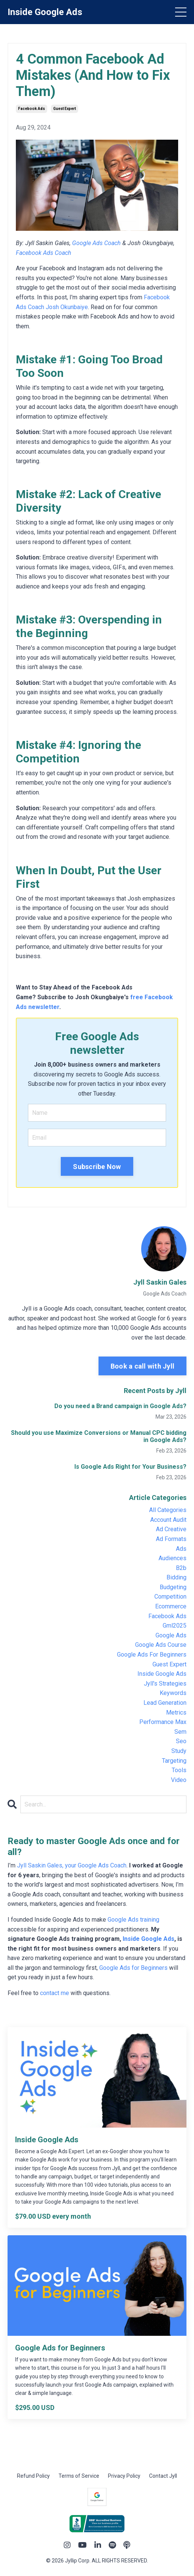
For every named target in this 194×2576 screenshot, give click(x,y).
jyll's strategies (165, 1683)
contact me (54, 1993)
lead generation (164, 1702)
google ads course (160, 1644)
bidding (176, 1577)
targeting (174, 1760)
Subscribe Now (97, 1167)
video (178, 1779)
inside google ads (161, 1673)
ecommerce (170, 1606)
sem (180, 1731)
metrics (176, 1712)
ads (181, 1548)
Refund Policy (33, 2476)
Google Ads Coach (96, 243)
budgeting (173, 1587)
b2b (181, 1568)
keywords (173, 1693)
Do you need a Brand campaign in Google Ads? (120, 1406)
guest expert (64, 109)
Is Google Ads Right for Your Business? (130, 1466)
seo (181, 1741)
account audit (168, 1519)
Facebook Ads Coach (43, 252)
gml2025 (174, 1625)
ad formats (171, 1539)
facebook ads (31, 109)
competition (170, 1596)
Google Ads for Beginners (133, 1967)
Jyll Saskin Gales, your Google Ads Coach (71, 1865)
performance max (162, 1721)
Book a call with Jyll (142, 1366)
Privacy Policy (124, 2476)
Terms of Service (79, 2476)
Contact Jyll (163, 2476)
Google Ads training (133, 1919)
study (178, 1750)
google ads (171, 1635)
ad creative (171, 1529)
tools (179, 1770)
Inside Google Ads (148, 1938)
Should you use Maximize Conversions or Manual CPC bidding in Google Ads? (98, 1436)
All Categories (167, 1510)
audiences (172, 1558)
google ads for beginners (151, 1654)
